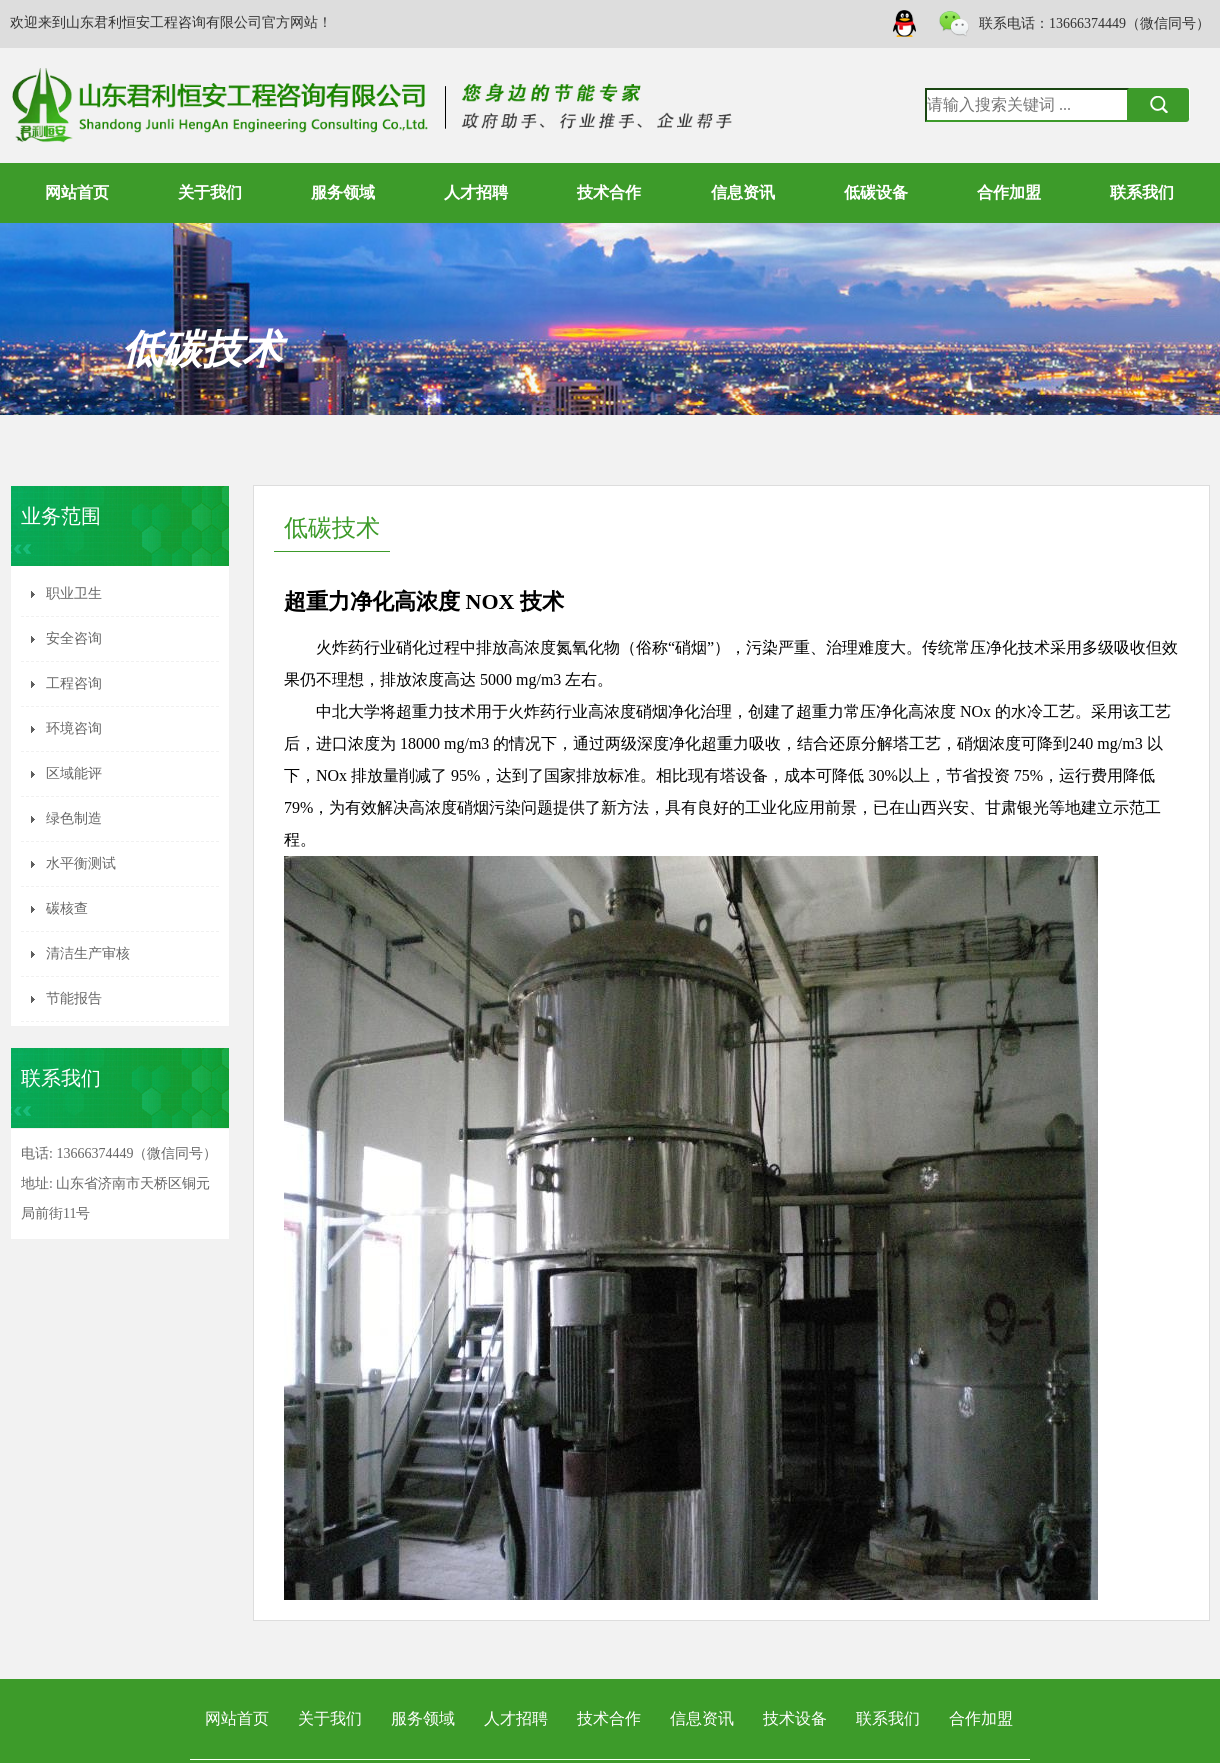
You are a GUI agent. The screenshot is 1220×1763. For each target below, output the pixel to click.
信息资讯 (743, 192)
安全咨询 (74, 638)
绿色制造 (74, 818)
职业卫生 (74, 593)
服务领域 (343, 192)
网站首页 (77, 192)
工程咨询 (74, 683)
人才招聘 (476, 192)
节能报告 (74, 998)
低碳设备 (876, 192)
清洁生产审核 (88, 953)
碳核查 (67, 908)
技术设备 (795, 1718)
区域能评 (74, 773)
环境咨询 (74, 728)
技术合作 (609, 192)
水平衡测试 (81, 863)
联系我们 (1142, 192)
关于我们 (210, 192)
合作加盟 (1009, 192)
